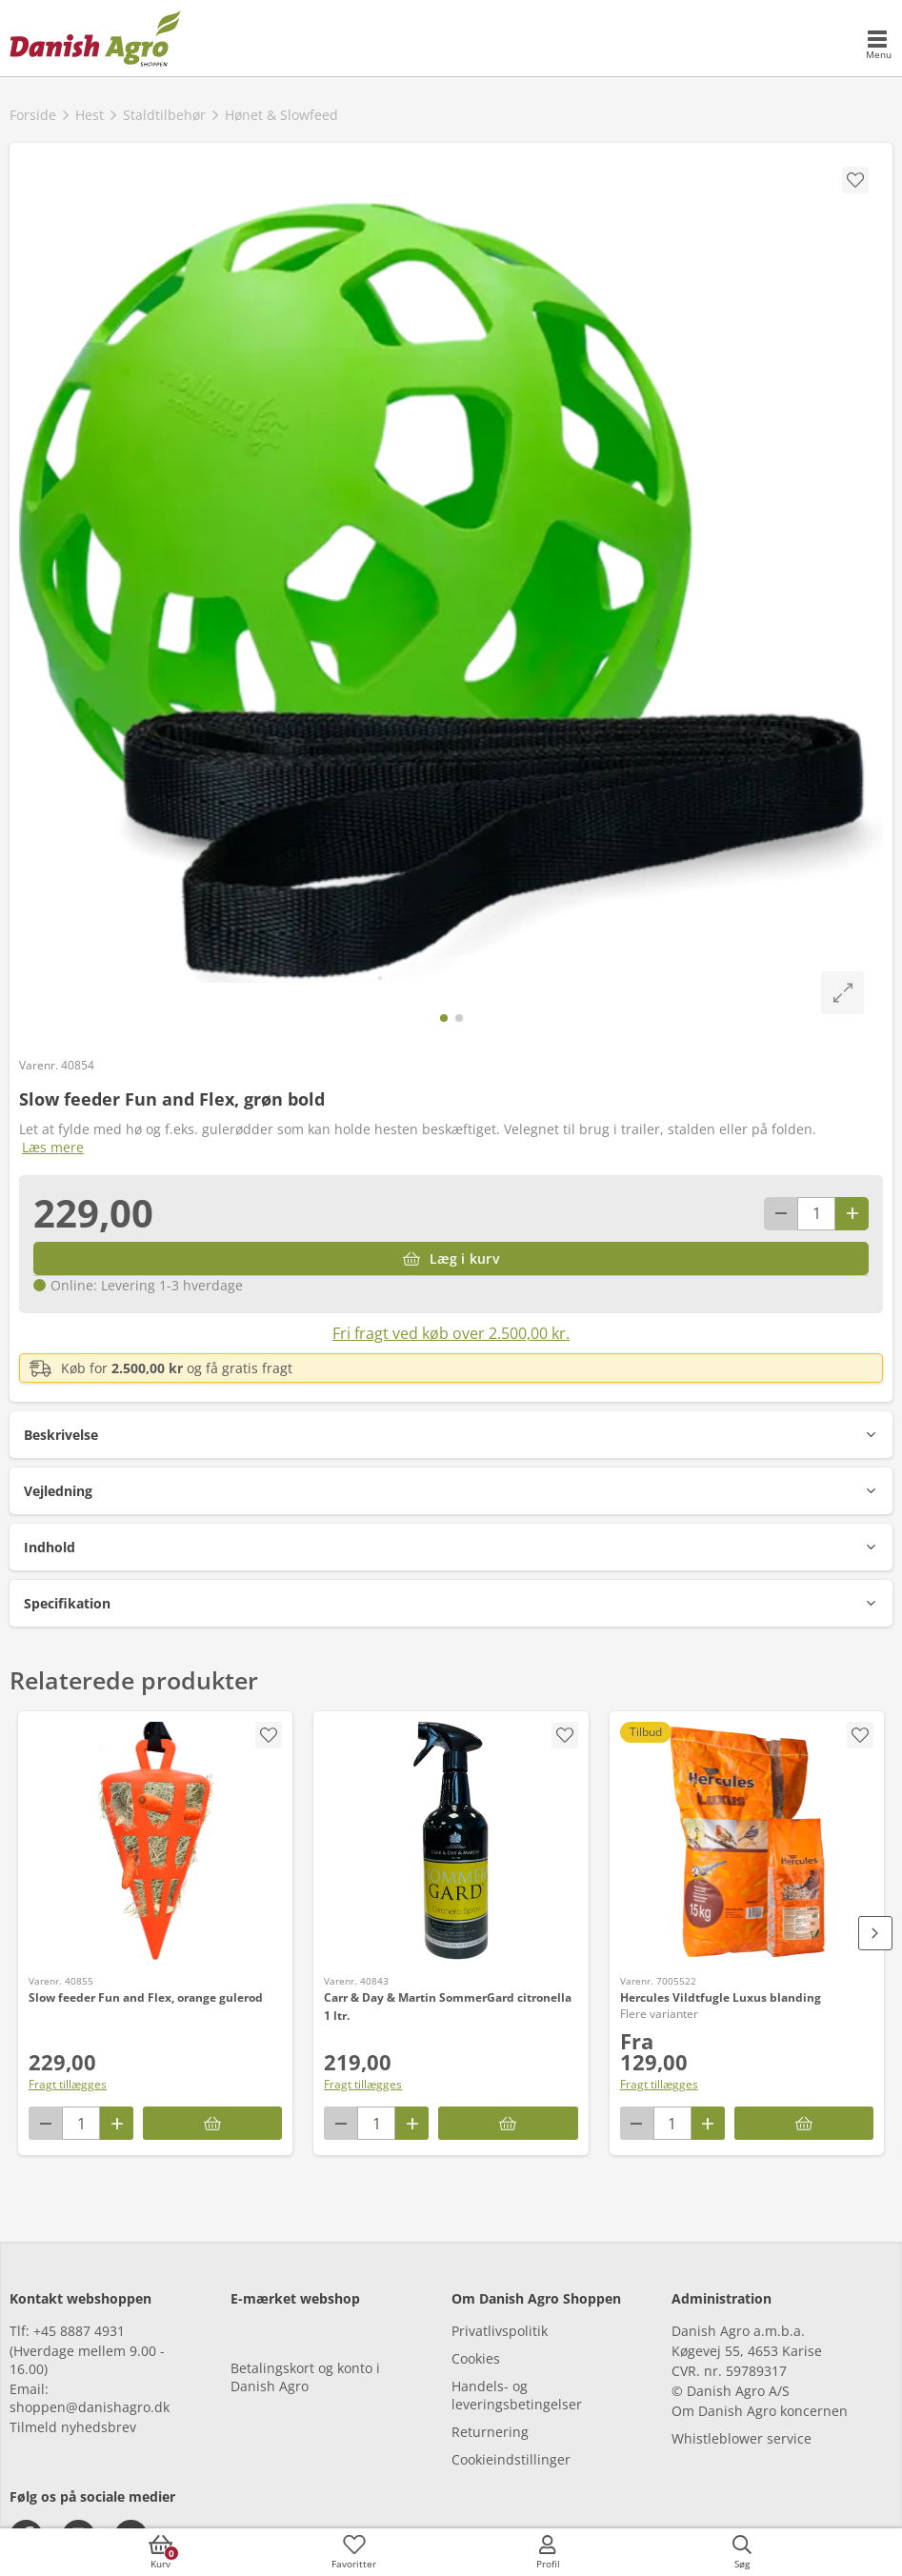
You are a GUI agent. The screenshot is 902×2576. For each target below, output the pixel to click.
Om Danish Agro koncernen (759, 2411)
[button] (451, 1434)
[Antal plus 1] (852, 1213)
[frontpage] (95, 38)
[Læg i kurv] (451, 1258)
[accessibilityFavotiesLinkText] (354, 2552)
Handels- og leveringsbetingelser (516, 2395)
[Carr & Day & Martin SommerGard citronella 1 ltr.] (450, 1841)
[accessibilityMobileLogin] (547, 2552)
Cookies (475, 2358)
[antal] (816, 1213)
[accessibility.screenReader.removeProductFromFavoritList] (860, 1735)
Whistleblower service (741, 2438)
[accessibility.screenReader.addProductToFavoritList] (268, 1735)
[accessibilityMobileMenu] (878, 46)
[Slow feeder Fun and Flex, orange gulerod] (155, 1841)
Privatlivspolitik (499, 2331)
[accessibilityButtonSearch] (742, 2552)
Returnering (490, 2432)
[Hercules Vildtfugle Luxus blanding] (746, 1841)
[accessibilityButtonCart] (160, 2552)
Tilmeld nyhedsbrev (73, 2427)
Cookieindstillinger (511, 2459)
